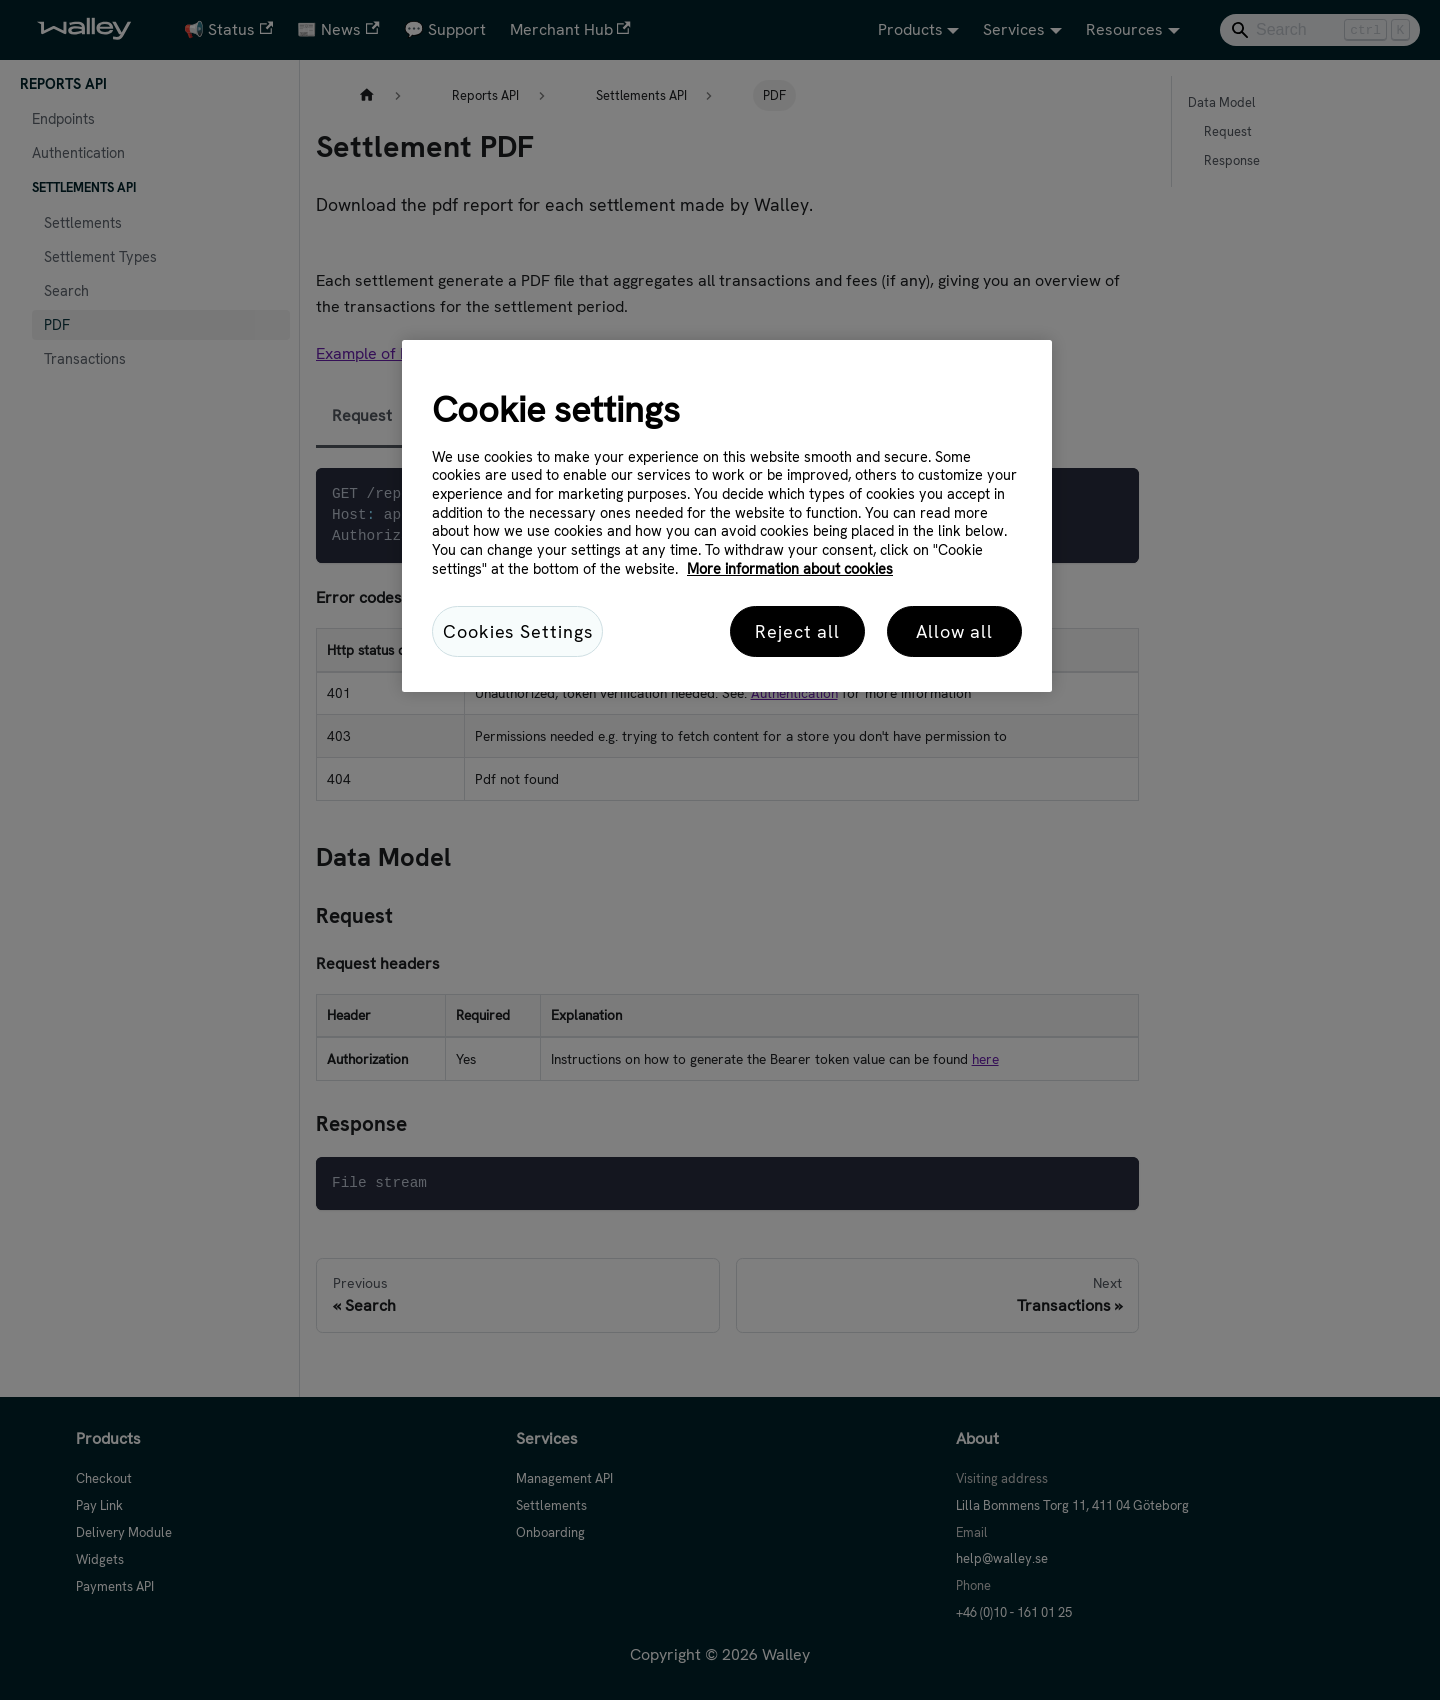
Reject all (797, 631)
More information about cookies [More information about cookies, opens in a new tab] (790, 569)
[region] (727, 516)
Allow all (954, 631)
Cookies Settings (517, 631)
